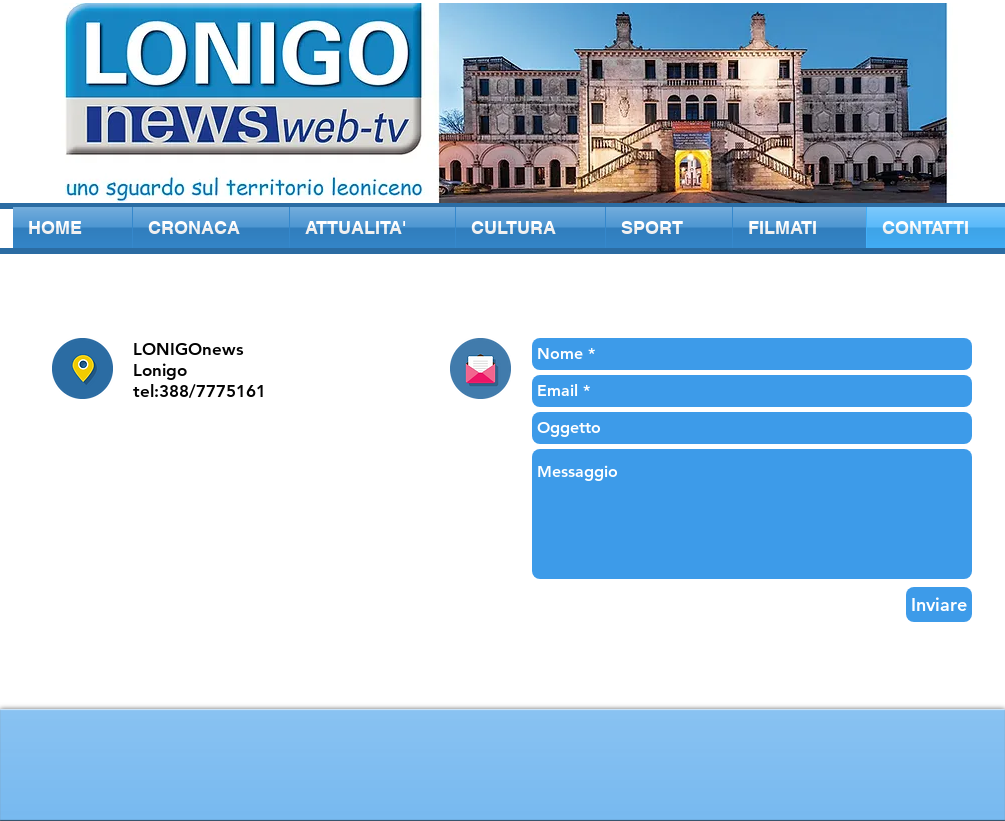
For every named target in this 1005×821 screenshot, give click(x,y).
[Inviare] (939, 604)
